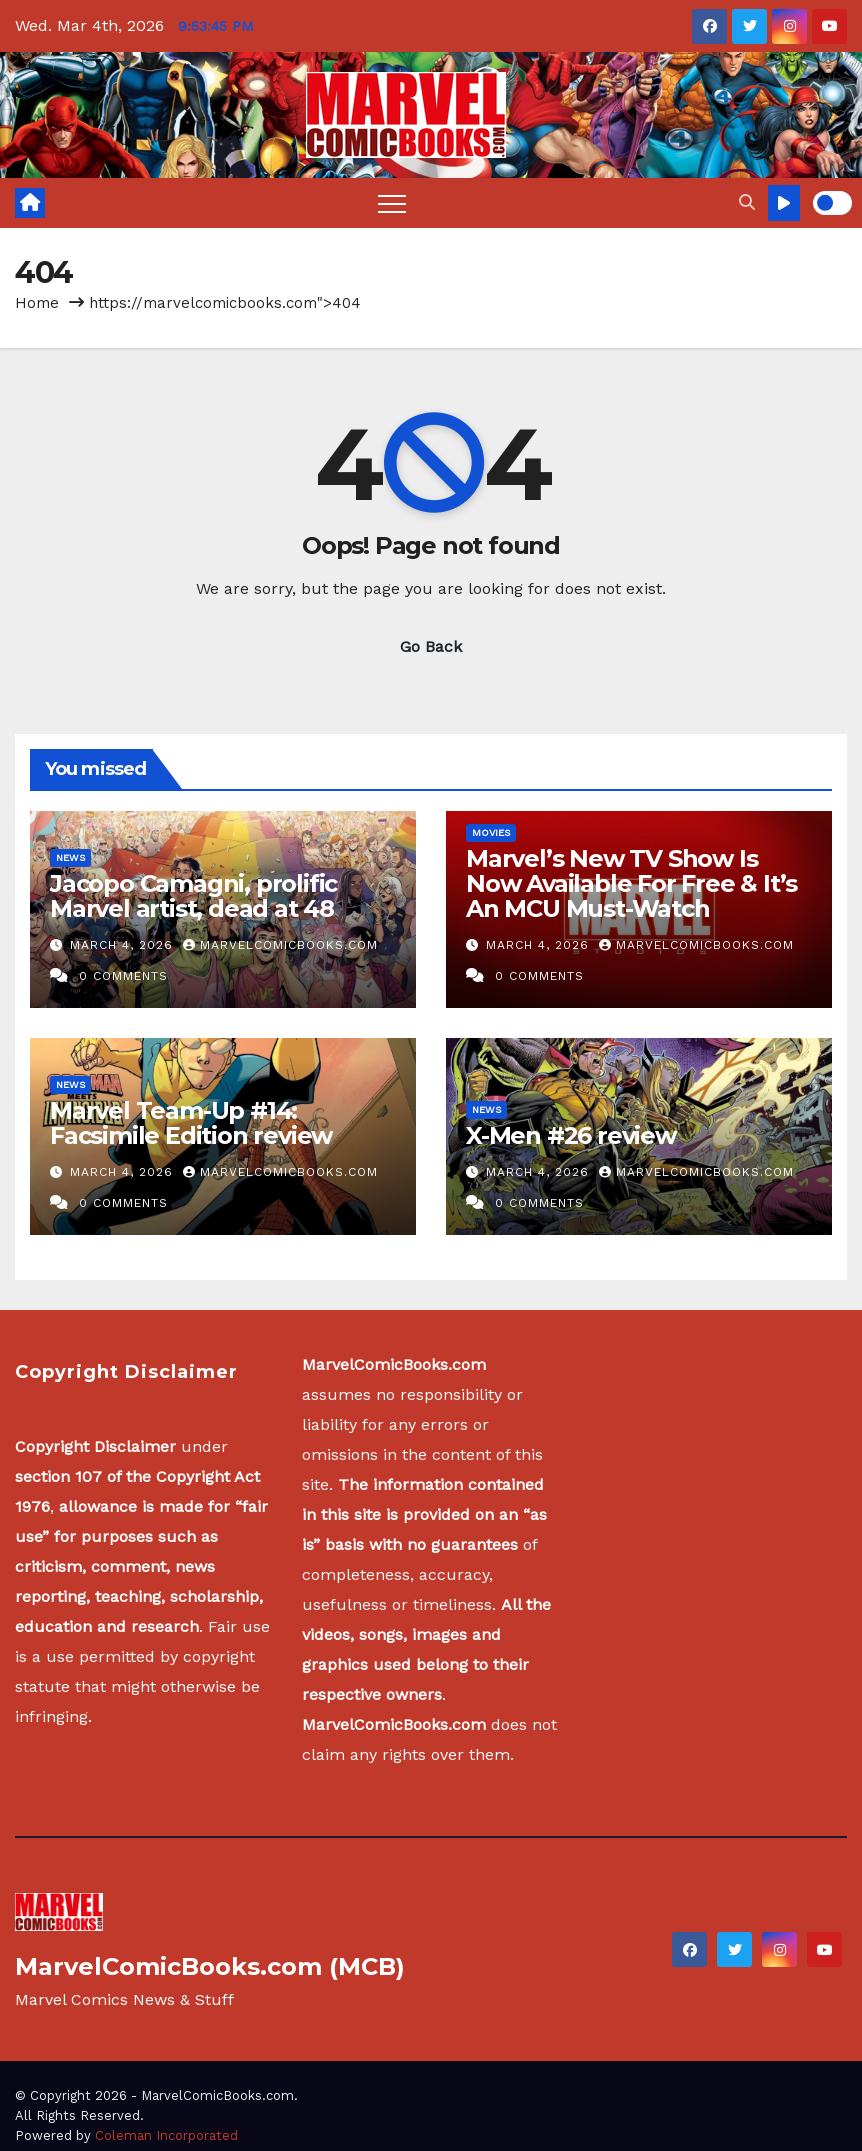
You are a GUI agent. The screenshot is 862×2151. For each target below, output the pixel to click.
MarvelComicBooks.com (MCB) (210, 1966)
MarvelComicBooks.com (280, 945)
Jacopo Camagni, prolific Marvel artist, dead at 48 (193, 896)
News (70, 857)
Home (37, 303)
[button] (747, 202)
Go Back (431, 646)
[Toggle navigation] (392, 203)
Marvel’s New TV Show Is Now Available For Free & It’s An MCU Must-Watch (631, 883)
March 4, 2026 (124, 945)
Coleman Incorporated (166, 2135)
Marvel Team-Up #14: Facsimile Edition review (191, 1123)
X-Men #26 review (571, 1135)
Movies (491, 832)
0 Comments (123, 976)
